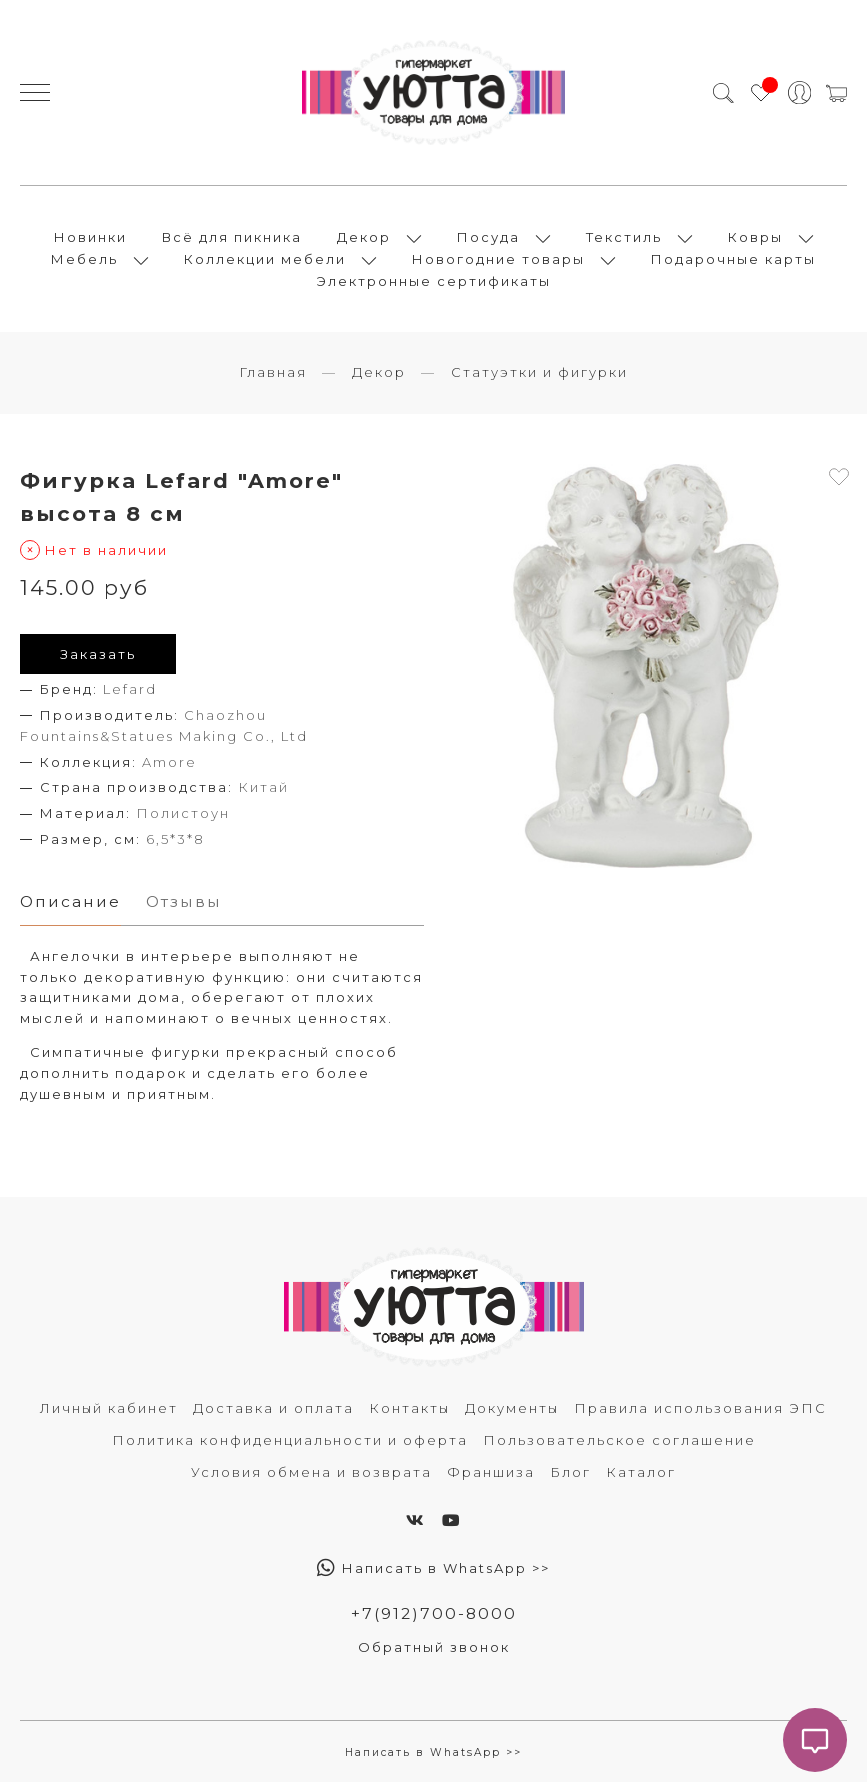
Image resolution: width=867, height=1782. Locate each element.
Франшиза (491, 1472)
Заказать (98, 654)
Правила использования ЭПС (700, 1408)
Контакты (409, 1408)
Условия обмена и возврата (311, 1472)
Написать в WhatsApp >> (433, 1568)
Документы (512, 1408)
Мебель (84, 259)
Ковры (755, 237)
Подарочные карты (733, 259)
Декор (364, 237)
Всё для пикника (232, 237)
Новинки (90, 237)
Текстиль (624, 237)
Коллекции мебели (265, 259)
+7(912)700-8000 (434, 1613)
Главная (273, 372)
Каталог (641, 1472)
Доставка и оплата (273, 1408)
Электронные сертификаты (434, 281)
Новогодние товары (498, 259)
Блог (570, 1472)
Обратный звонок (434, 1647)
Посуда (488, 237)
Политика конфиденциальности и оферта (290, 1440)
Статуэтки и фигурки (539, 372)
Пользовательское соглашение (619, 1440)
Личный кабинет (109, 1408)
